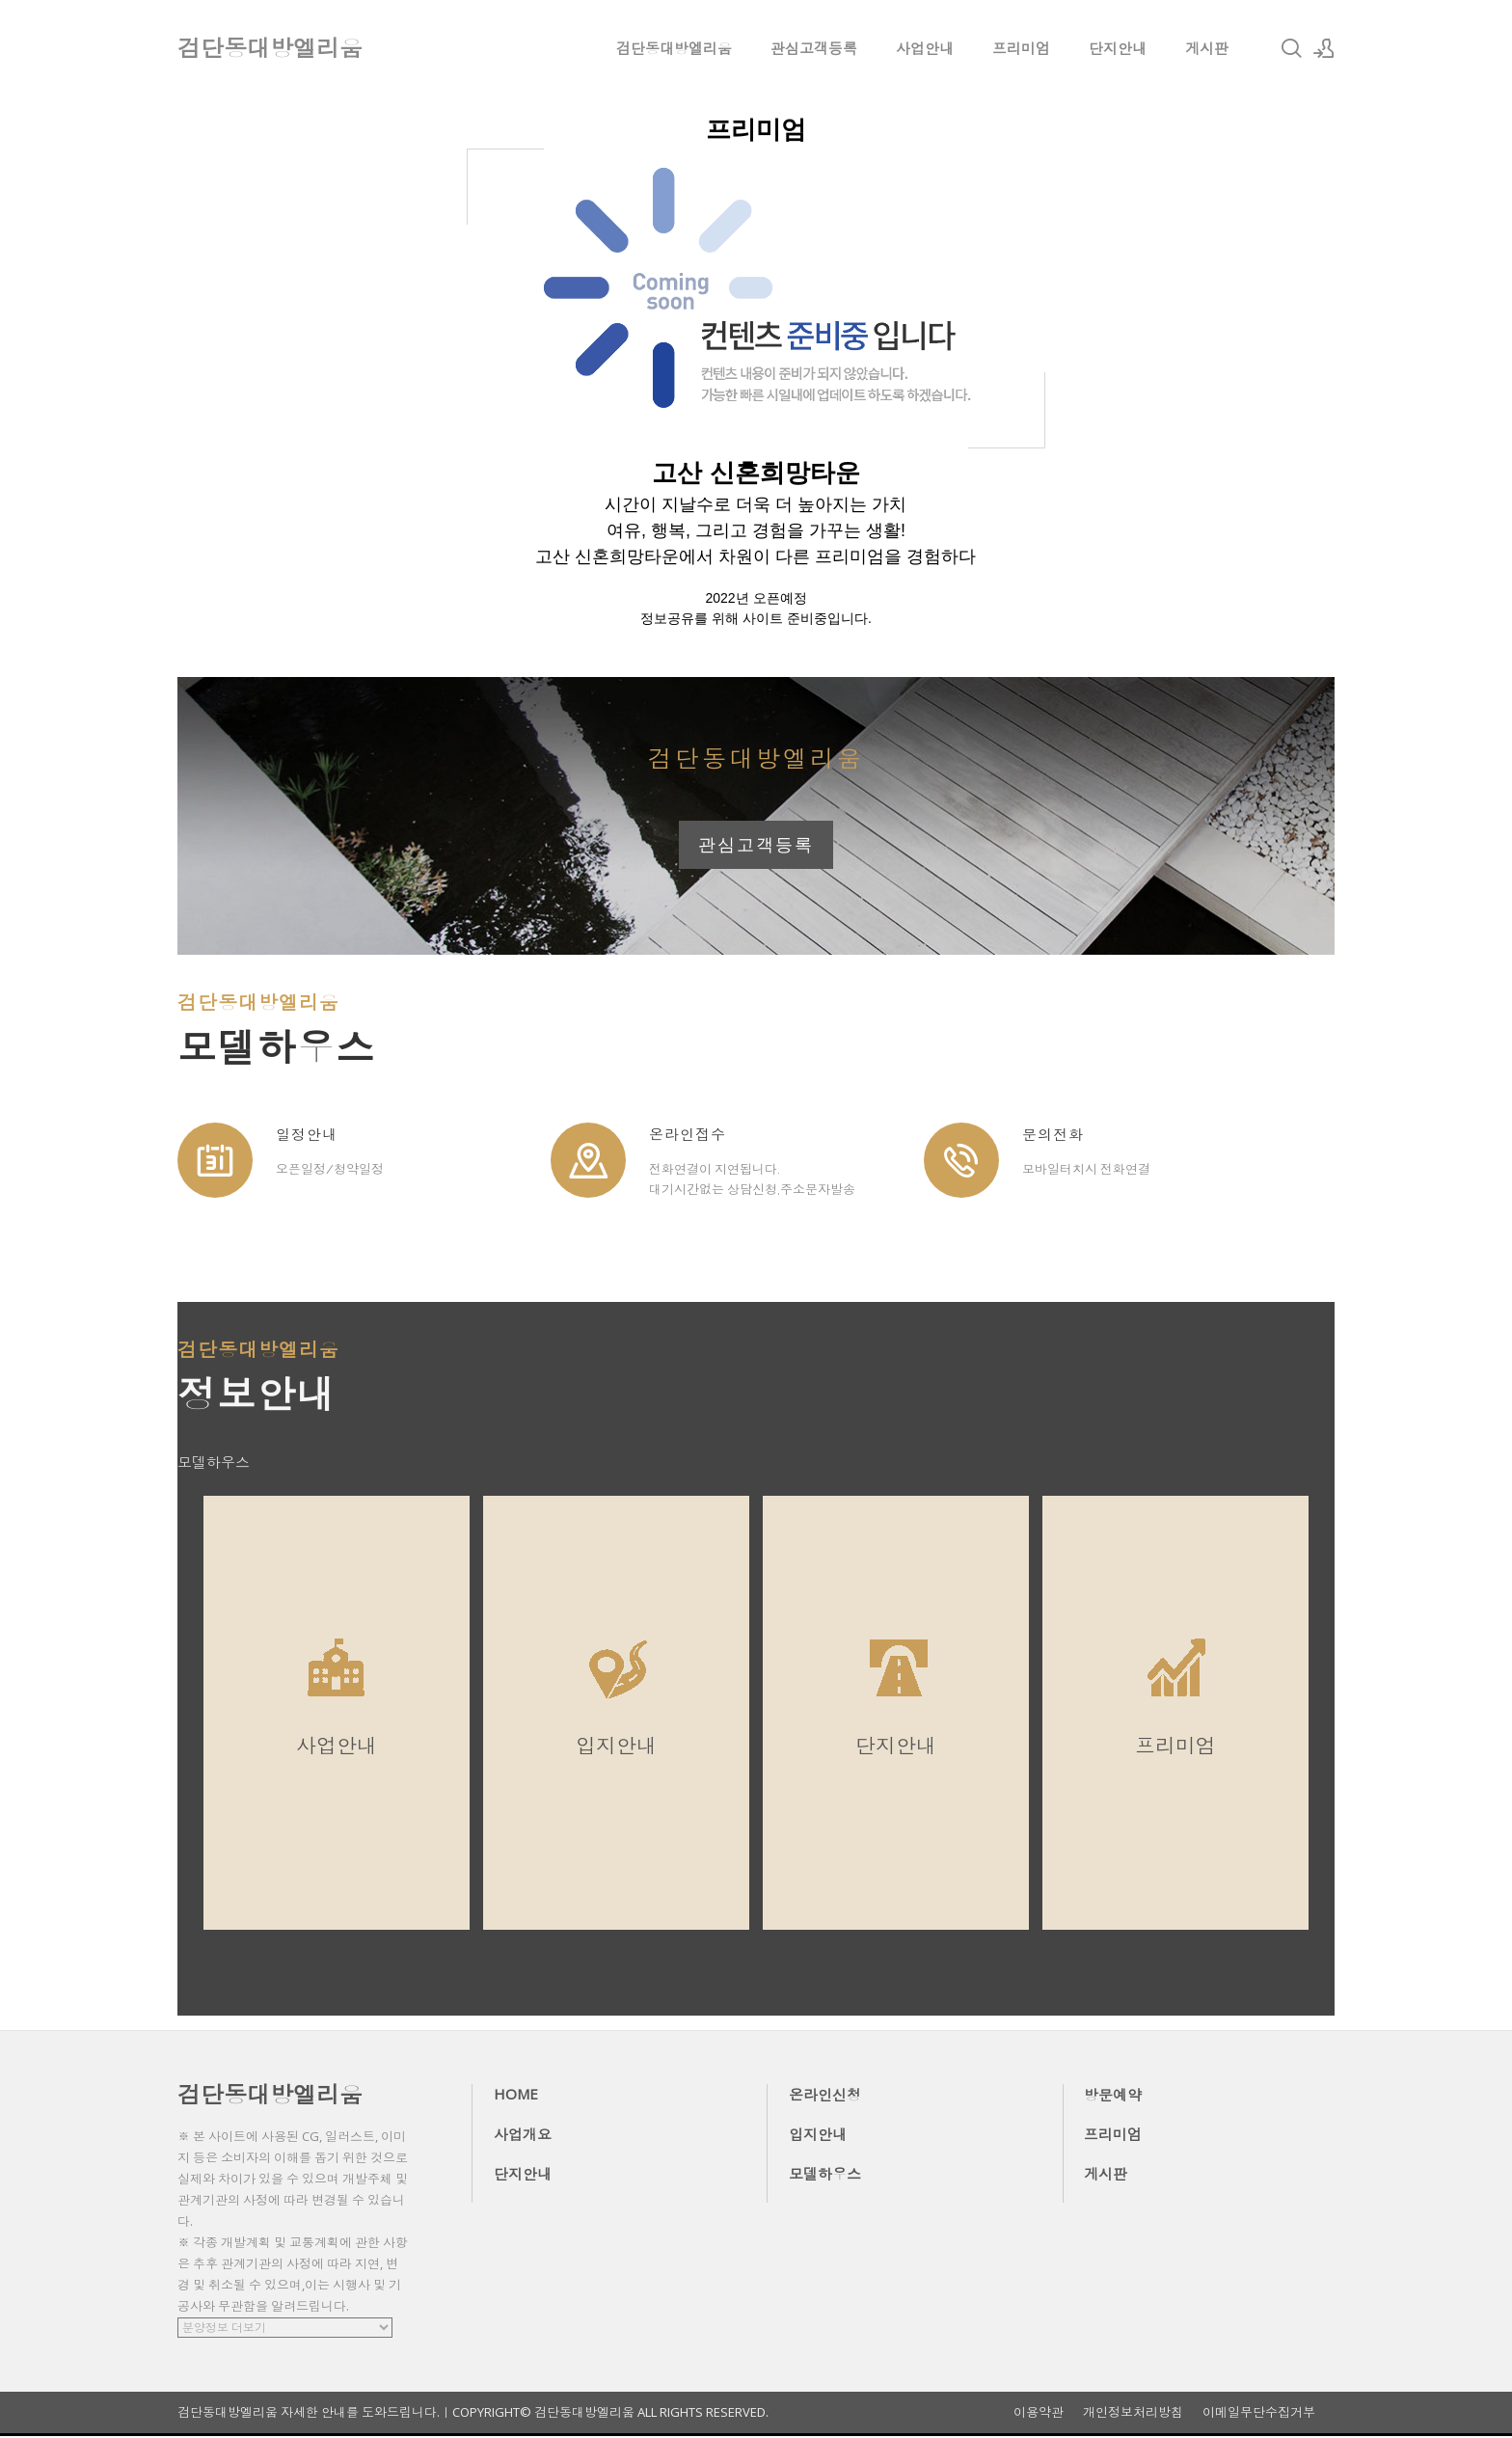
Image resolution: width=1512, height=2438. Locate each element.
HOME (516, 2095)
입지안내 (818, 2136)
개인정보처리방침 (1133, 2414)
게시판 (1206, 48)
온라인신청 (825, 2096)
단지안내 (1118, 48)
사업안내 (925, 48)
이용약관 (1038, 2414)
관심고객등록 (813, 48)
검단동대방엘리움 (674, 48)
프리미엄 (1021, 48)
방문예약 (1113, 2096)
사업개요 (523, 2136)
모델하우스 (825, 2175)
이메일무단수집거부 (1258, 2414)
